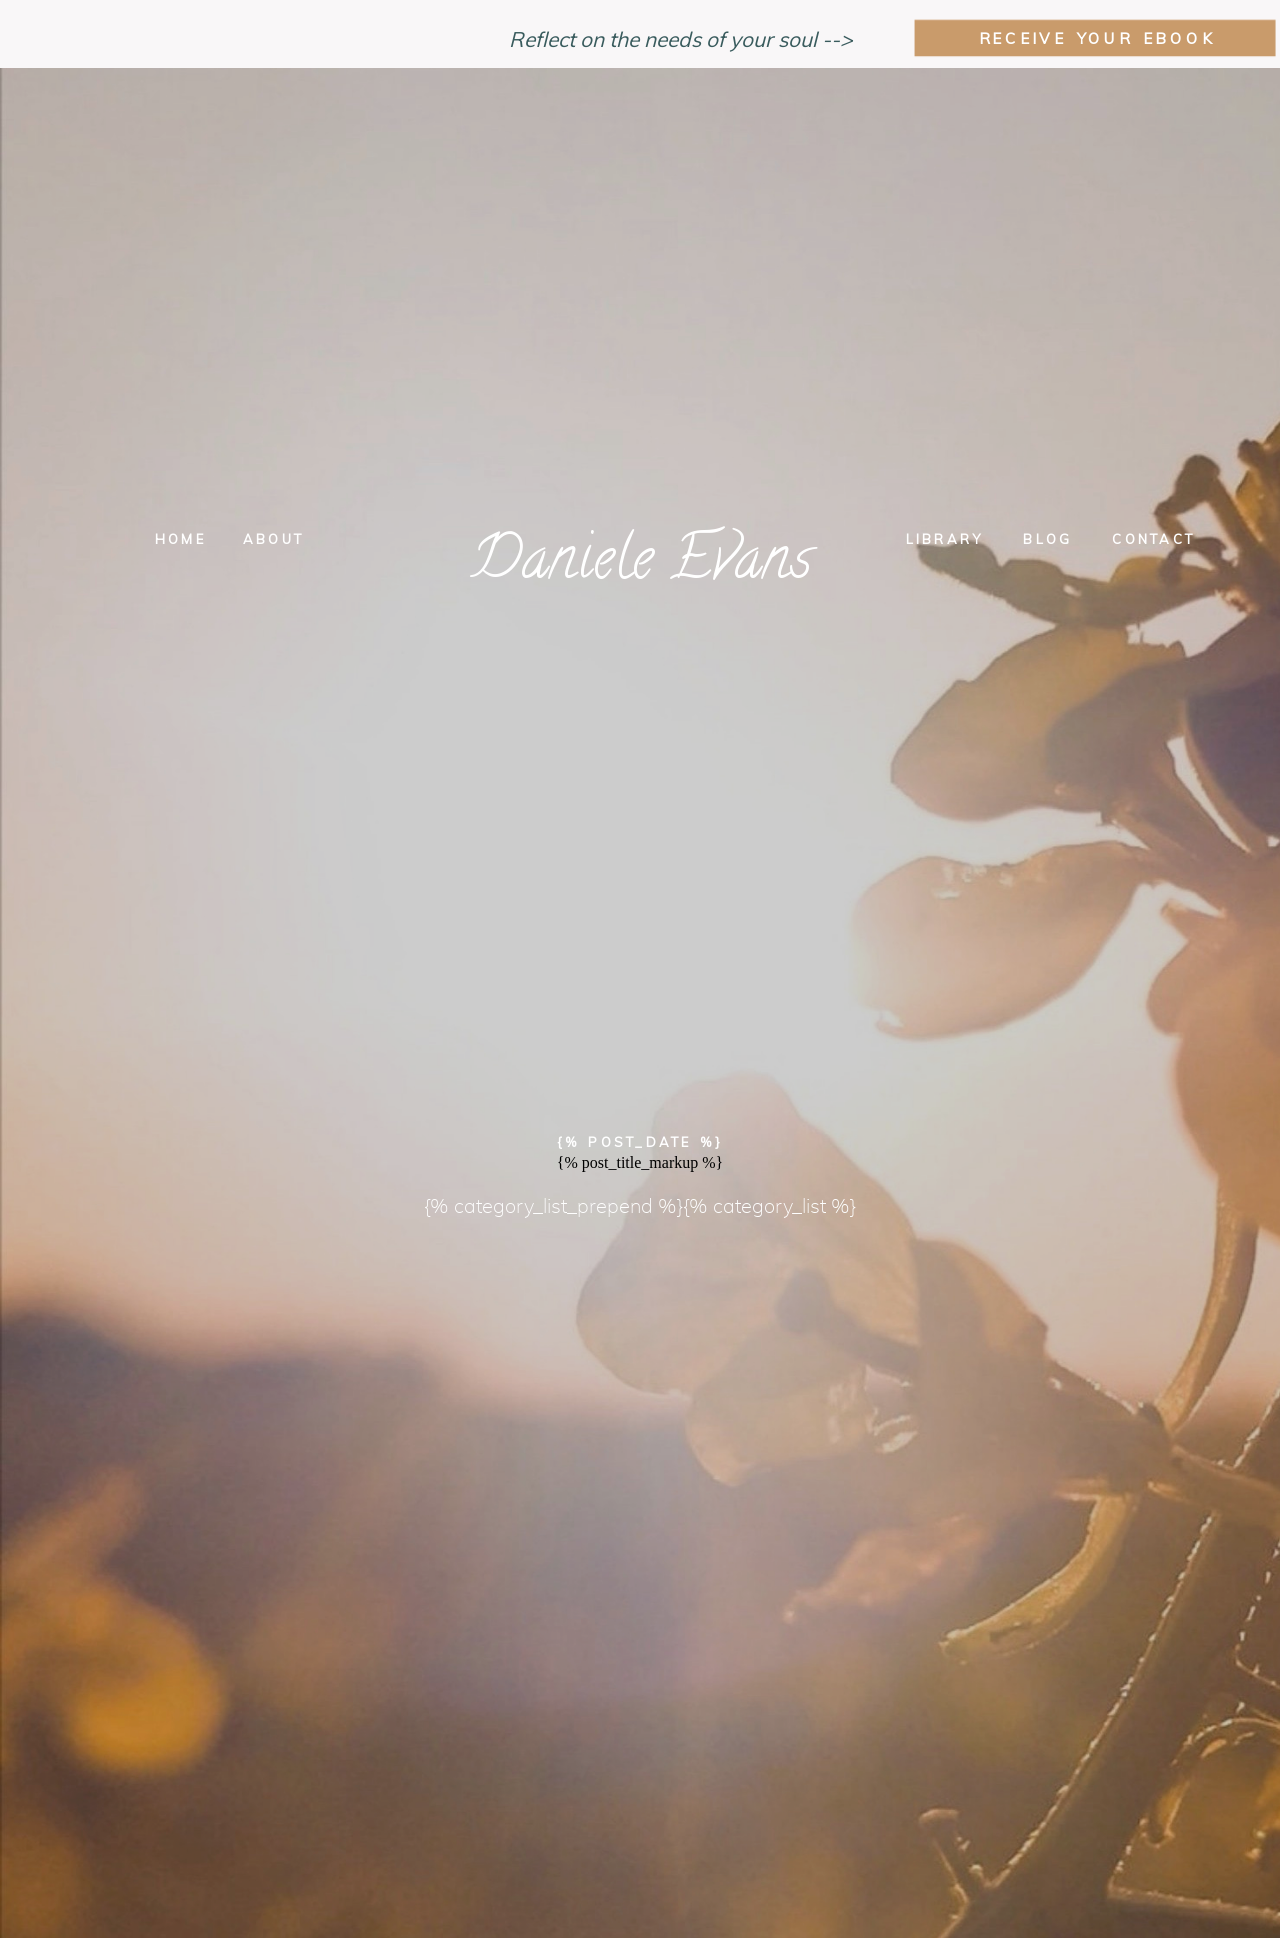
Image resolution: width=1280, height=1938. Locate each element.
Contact (1153, 539)
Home (180, 539)
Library (945, 539)
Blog (1047, 539)
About (273, 539)
